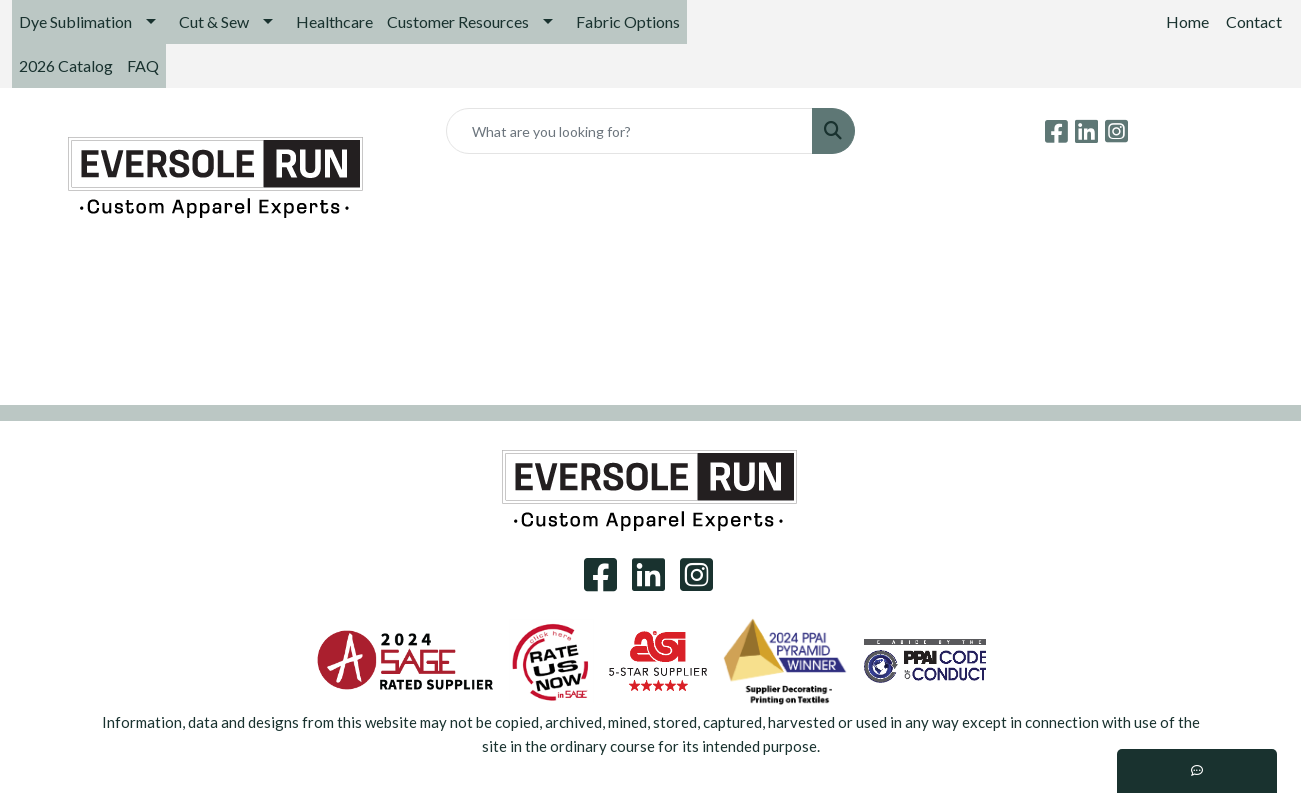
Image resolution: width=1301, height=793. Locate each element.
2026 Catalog (66, 65)
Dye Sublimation (75, 21)
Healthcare (334, 21)
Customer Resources (458, 21)
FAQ (143, 65)
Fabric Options (628, 21)
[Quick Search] (630, 131)
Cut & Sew (214, 21)
